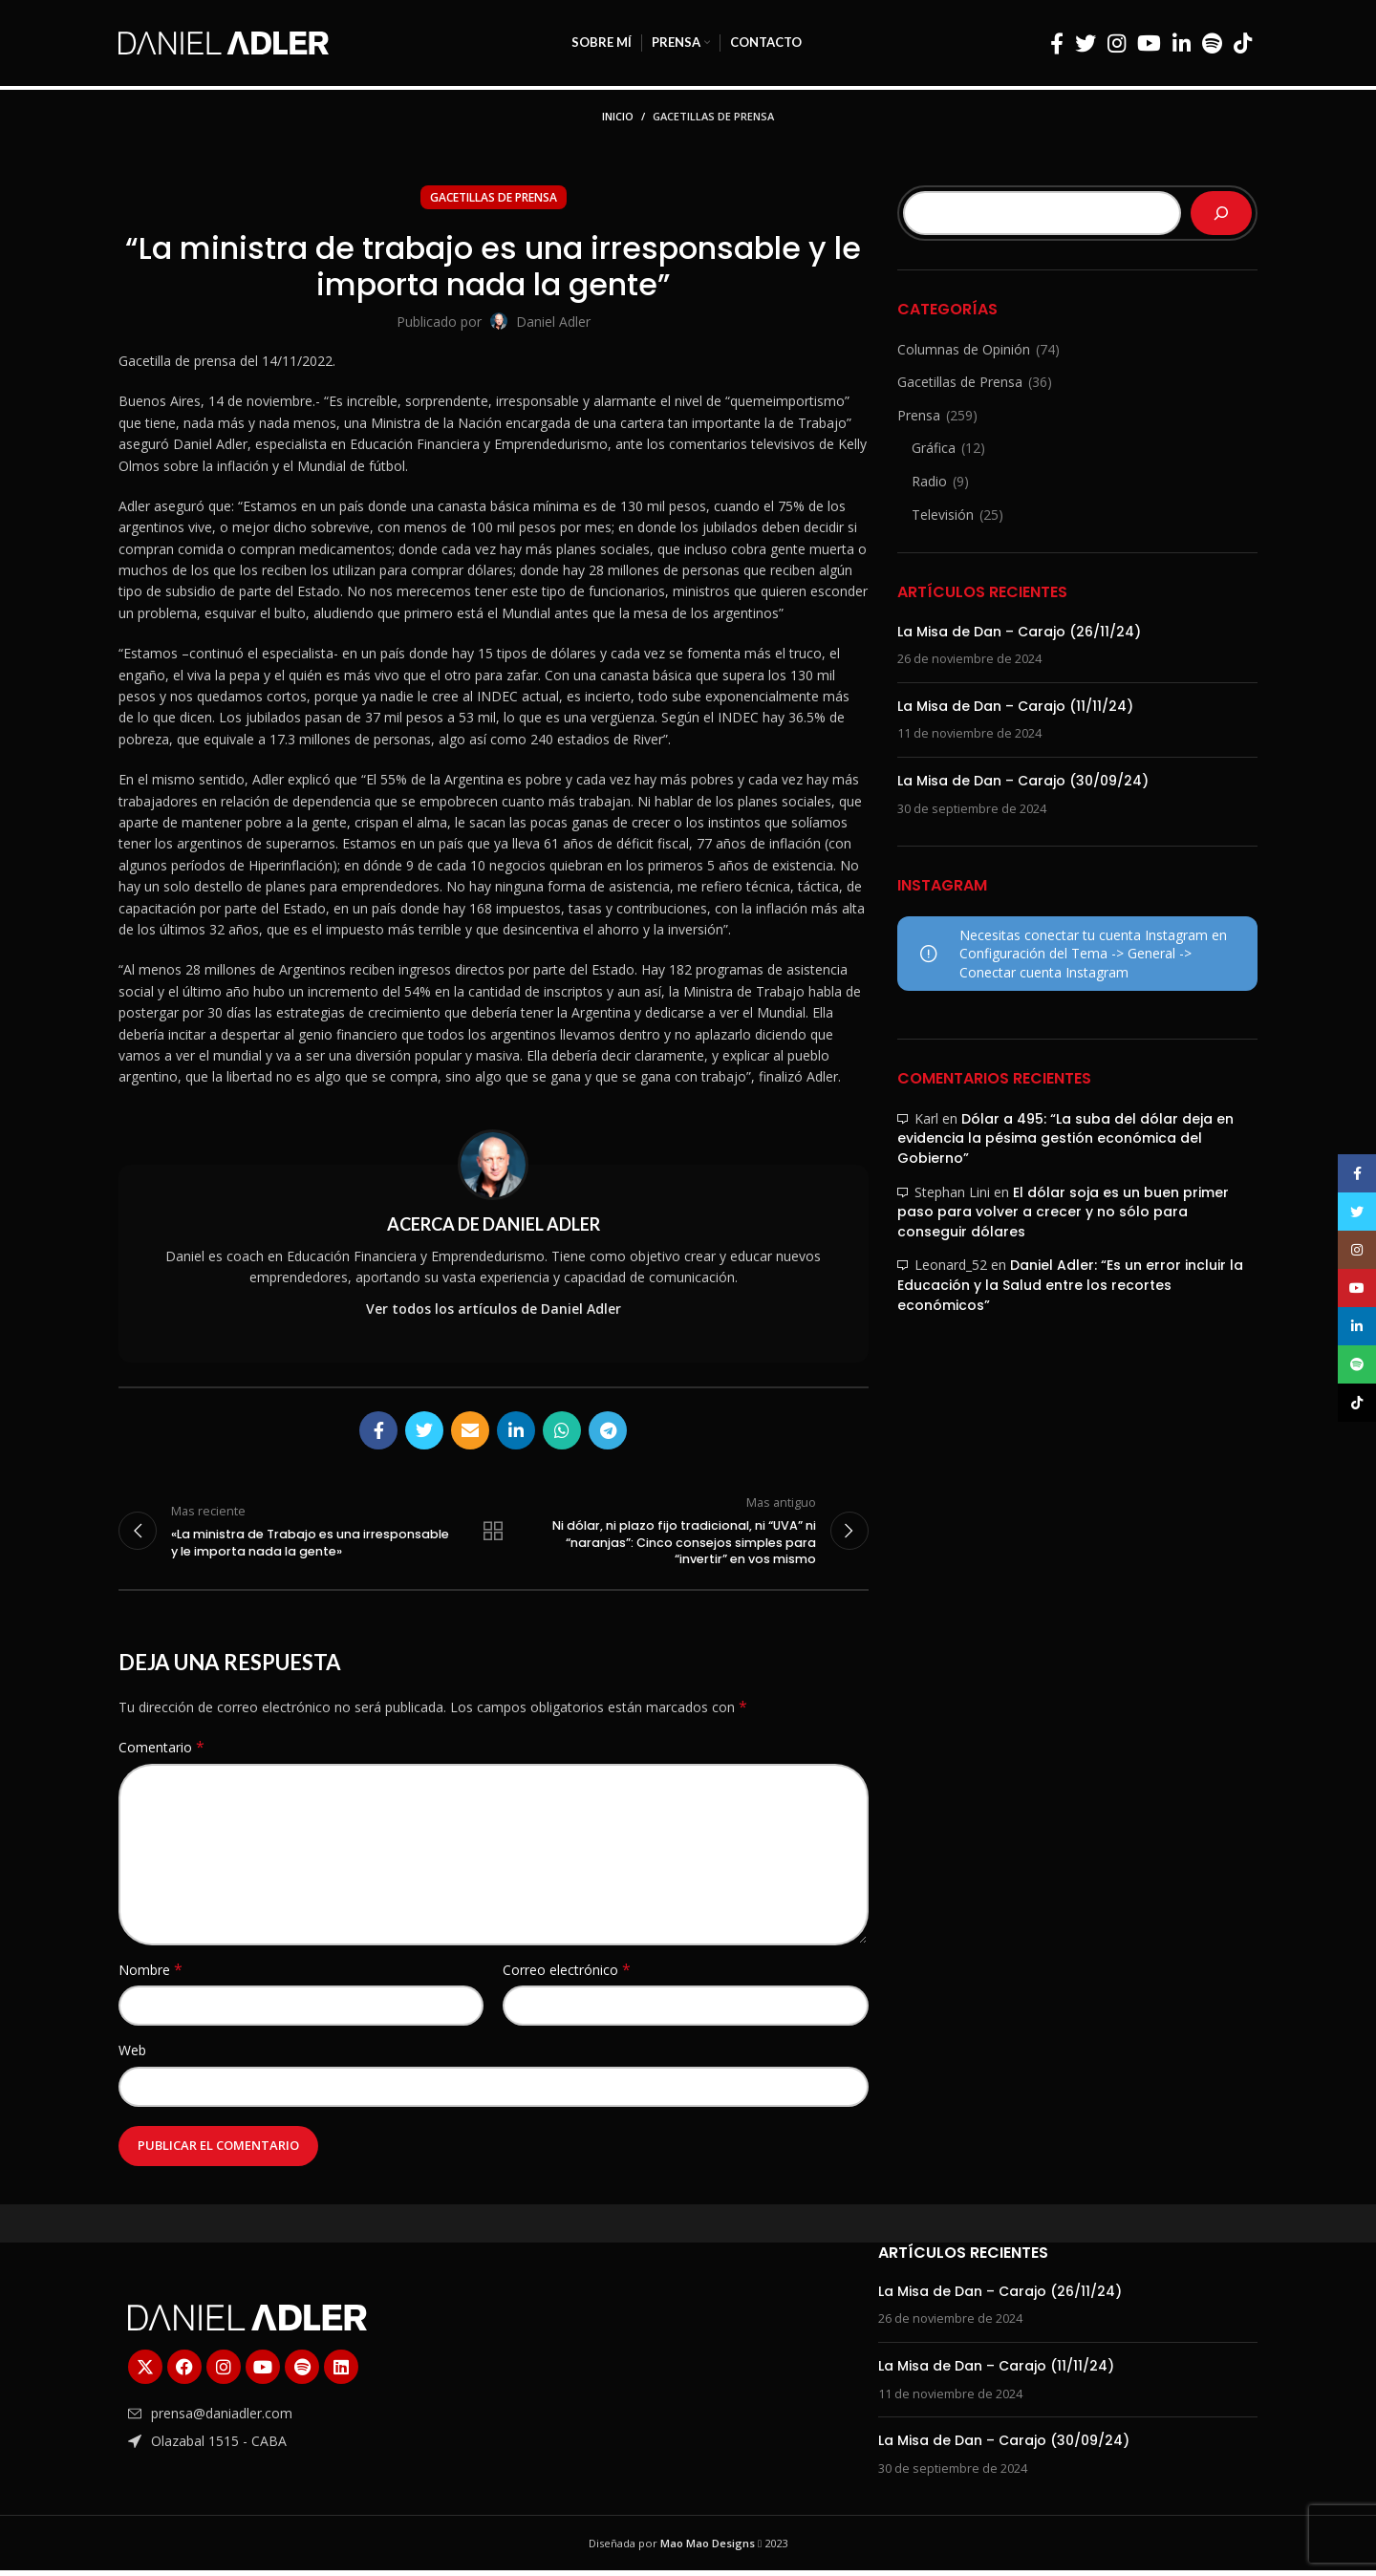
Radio (929, 481)
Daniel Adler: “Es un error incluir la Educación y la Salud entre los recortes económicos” (1070, 1285)
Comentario (161, 1753)
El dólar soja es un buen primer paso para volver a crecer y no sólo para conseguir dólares (1063, 1212)
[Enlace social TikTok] (1243, 43)
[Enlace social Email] (470, 1430)
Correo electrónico (567, 1975)
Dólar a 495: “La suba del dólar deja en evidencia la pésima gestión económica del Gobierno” (1065, 1138)
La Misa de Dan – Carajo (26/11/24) (1019, 631)
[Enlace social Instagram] (1116, 43)
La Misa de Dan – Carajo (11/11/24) (1015, 706)
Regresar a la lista (493, 1533)
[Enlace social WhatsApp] (562, 1430)
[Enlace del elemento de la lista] (308, 2419)
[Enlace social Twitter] (1085, 43)
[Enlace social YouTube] (1149, 43)
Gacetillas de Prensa (713, 116)
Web (132, 2056)
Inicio (618, 116)
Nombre (150, 1975)
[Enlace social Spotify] (1212, 43)
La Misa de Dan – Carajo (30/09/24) (1023, 780)
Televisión (943, 514)
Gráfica (934, 448)
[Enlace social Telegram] (608, 1430)
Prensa (918, 415)
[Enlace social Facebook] (1056, 43)
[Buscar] (1221, 213)
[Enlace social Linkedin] (1181, 43)
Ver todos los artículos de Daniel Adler (493, 1308)
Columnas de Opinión (963, 349)
